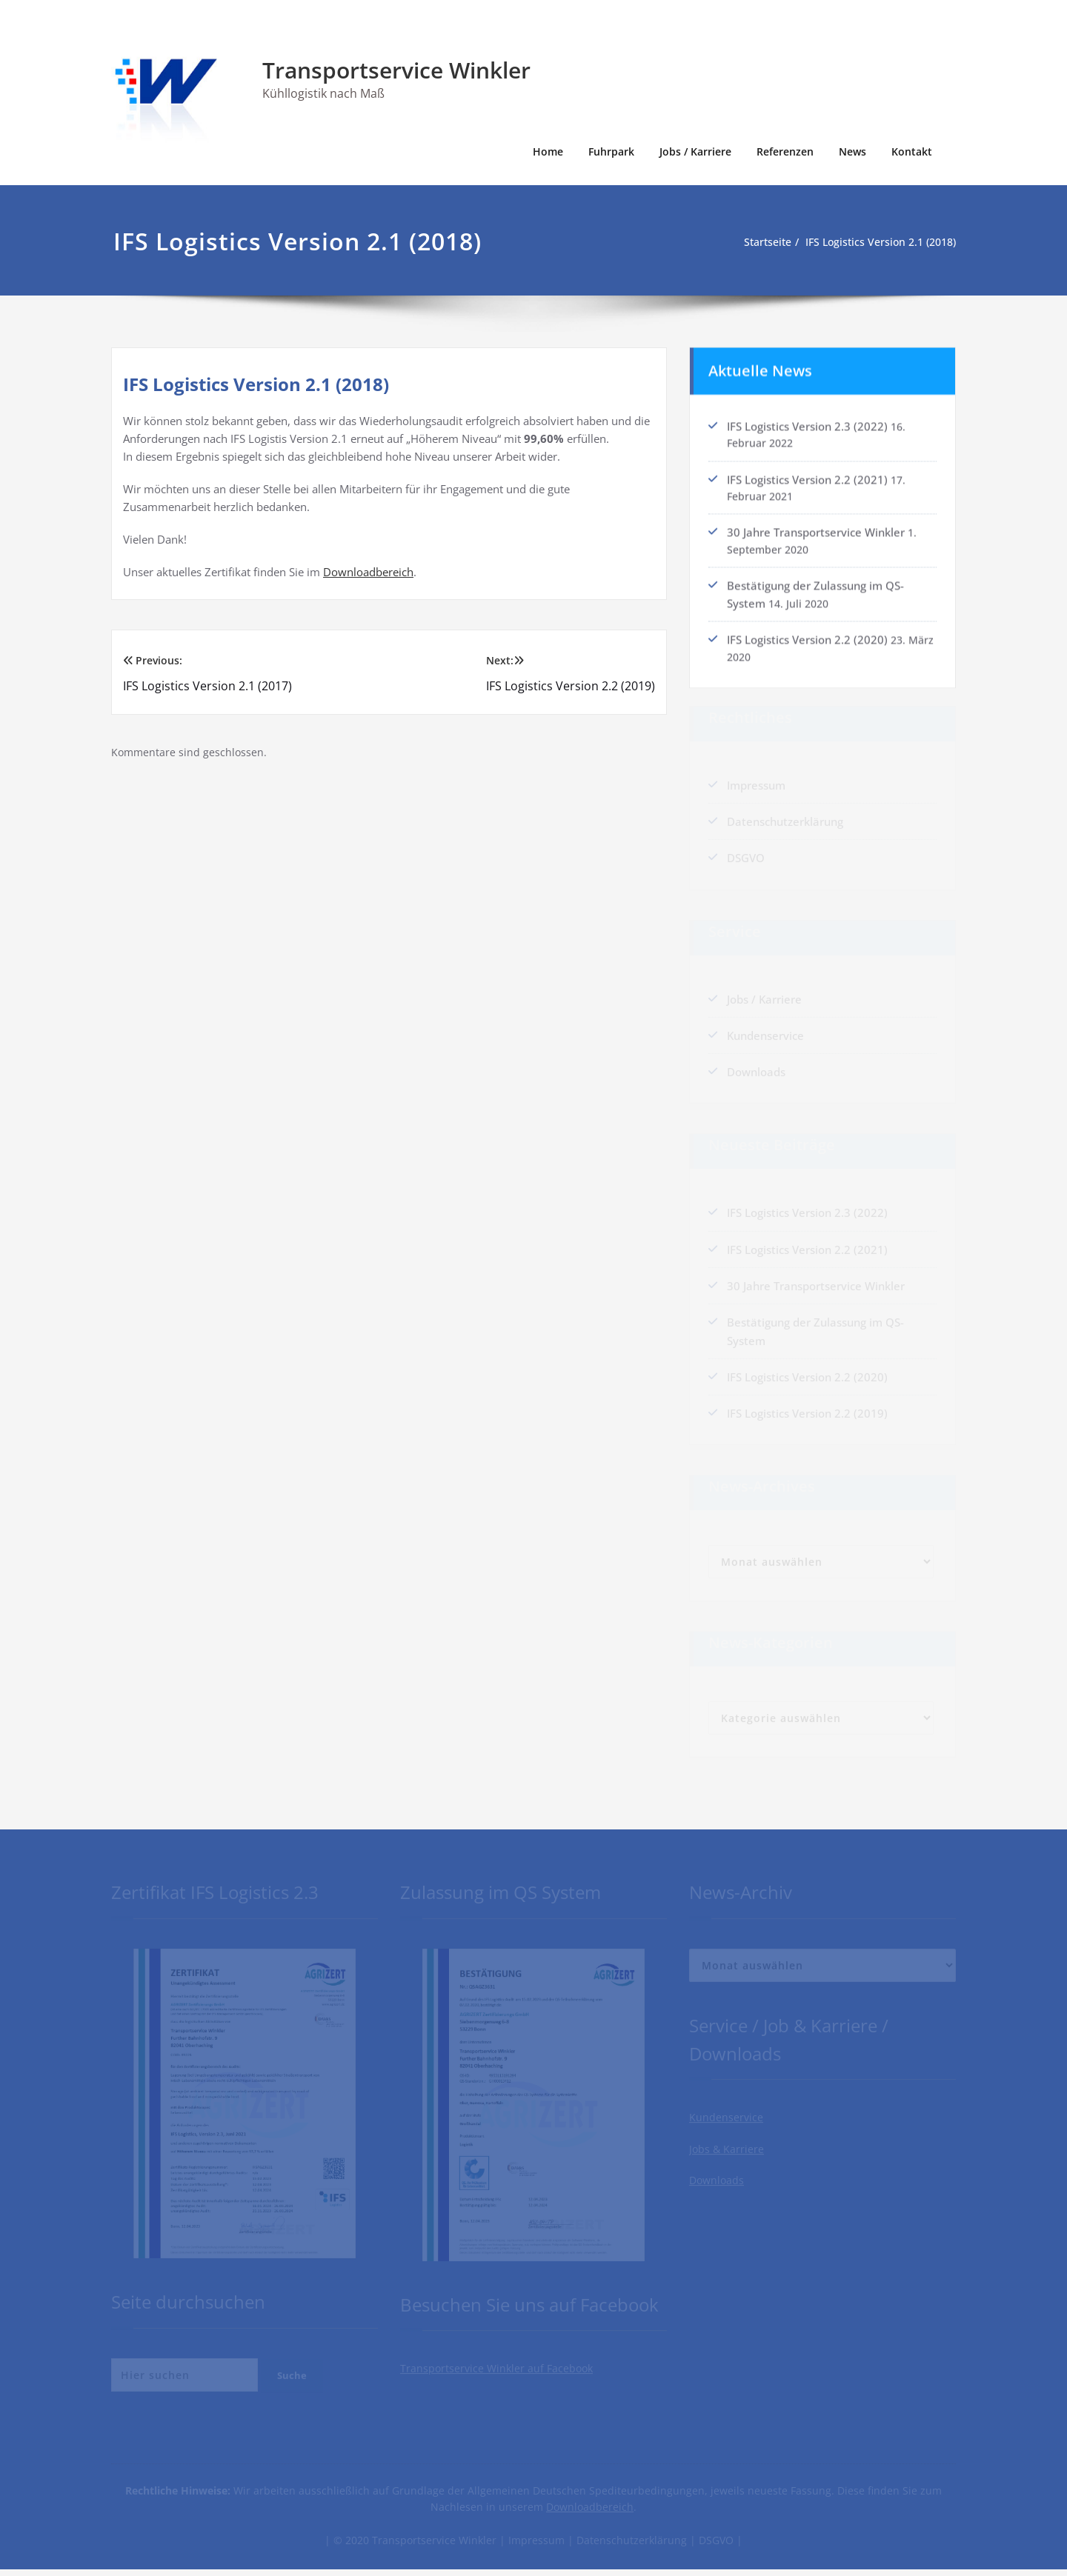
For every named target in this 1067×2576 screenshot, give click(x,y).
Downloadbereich (368, 571)
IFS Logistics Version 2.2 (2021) (807, 475)
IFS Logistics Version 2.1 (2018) (882, 242)
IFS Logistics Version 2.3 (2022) (807, 421)
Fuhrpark (611, 151)
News (852, 151)
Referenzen (785, 151)
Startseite (762, 242)
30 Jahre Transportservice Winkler (816, 529)
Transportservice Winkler (396, 70)
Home (548, 151)
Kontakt (911, 151)
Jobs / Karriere (695, 151)
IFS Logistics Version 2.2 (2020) (807, 637)
